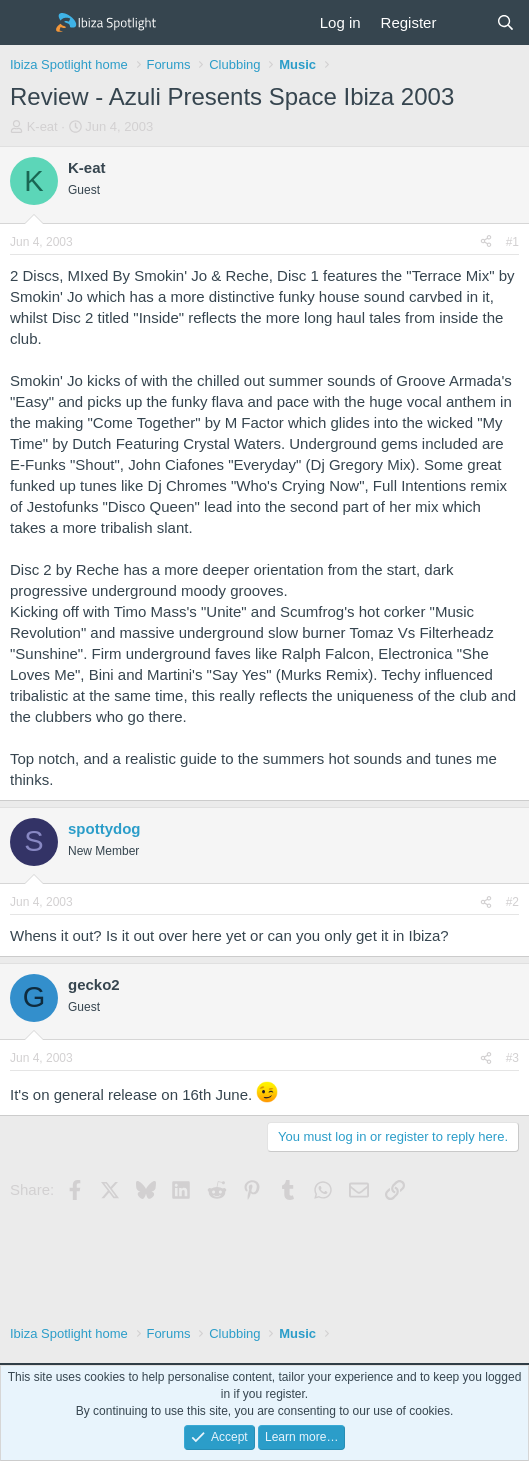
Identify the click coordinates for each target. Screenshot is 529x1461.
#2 (512, 902)
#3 (512, 1058)
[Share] (486, 242)
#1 (512, 242)
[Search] (505, 22)
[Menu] (27, 23)
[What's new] (465, 22)
